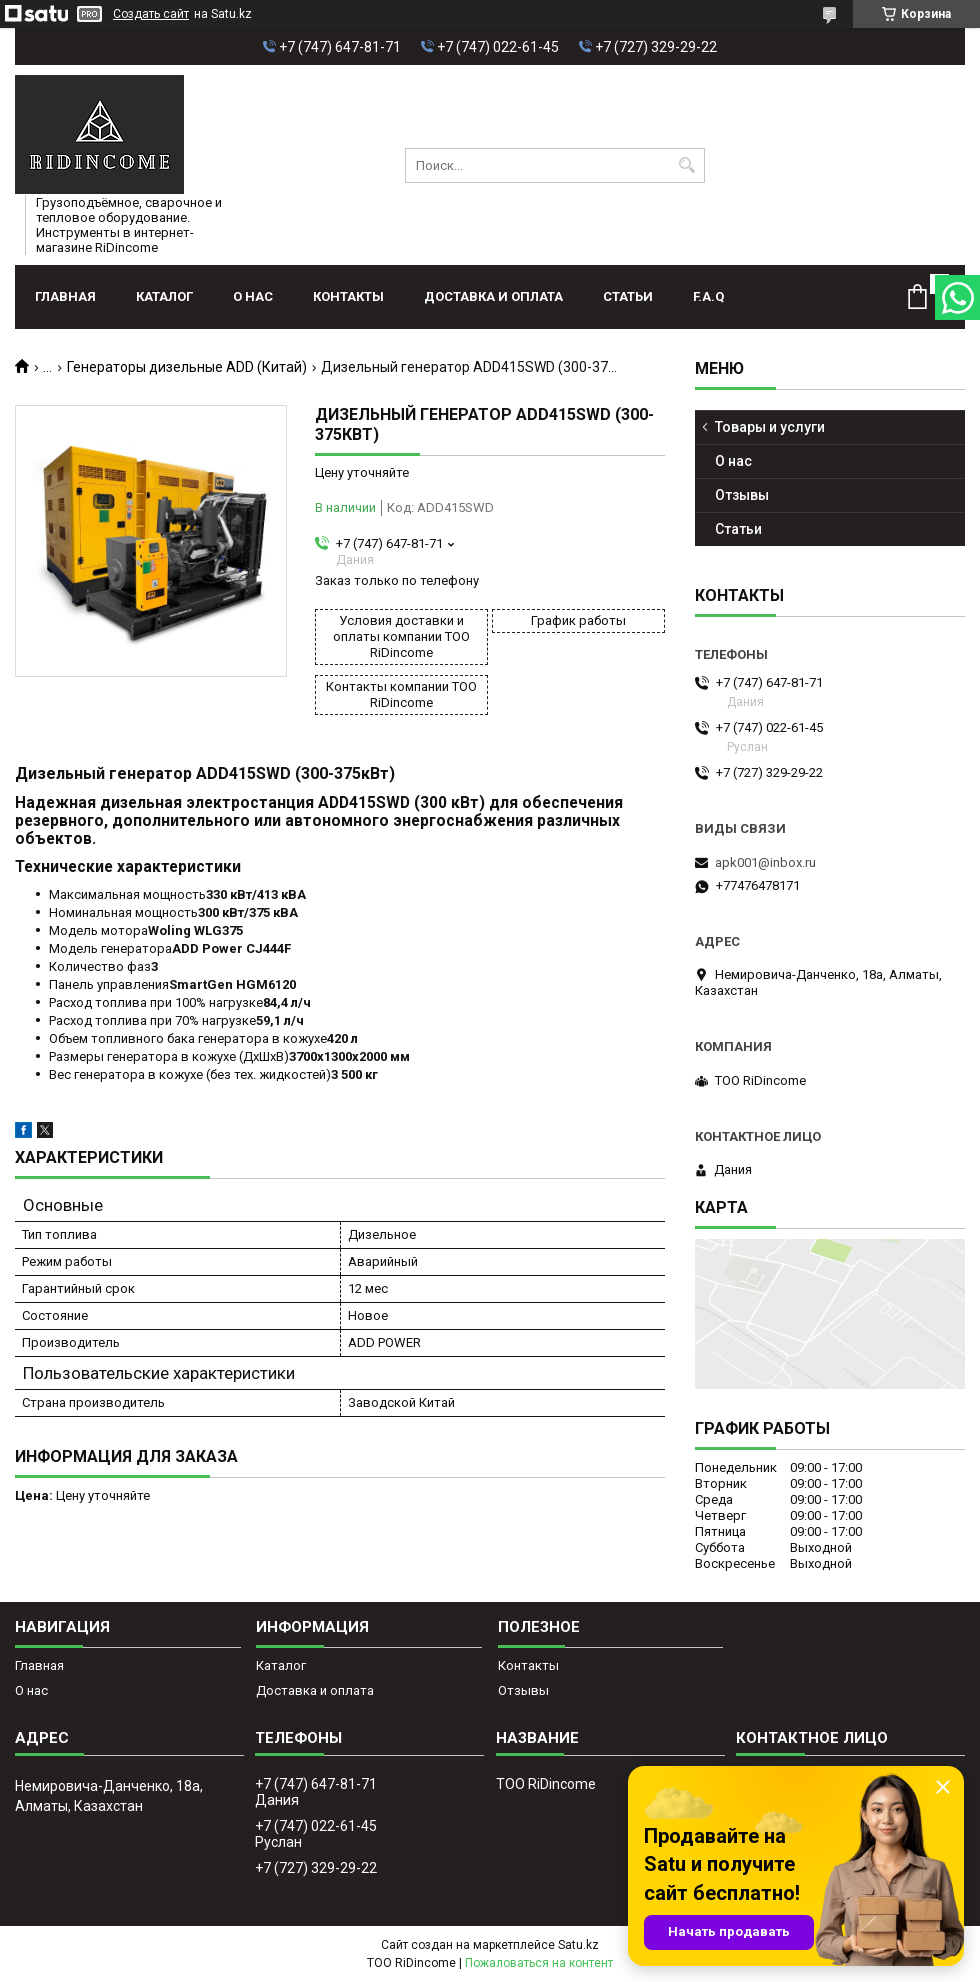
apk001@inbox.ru (765, 862)
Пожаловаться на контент (539, 1963)
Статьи (628, 296)
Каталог (164, 296)
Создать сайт (151, 14)
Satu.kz (578, 1945)
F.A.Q (708, 296)
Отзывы (742, 495)
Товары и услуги (770, 427)
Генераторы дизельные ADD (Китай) (187, 367)
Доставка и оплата (493, 296)
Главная (65, 296)
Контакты (348, 296)
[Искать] (687, 165)
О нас (253, 296)
